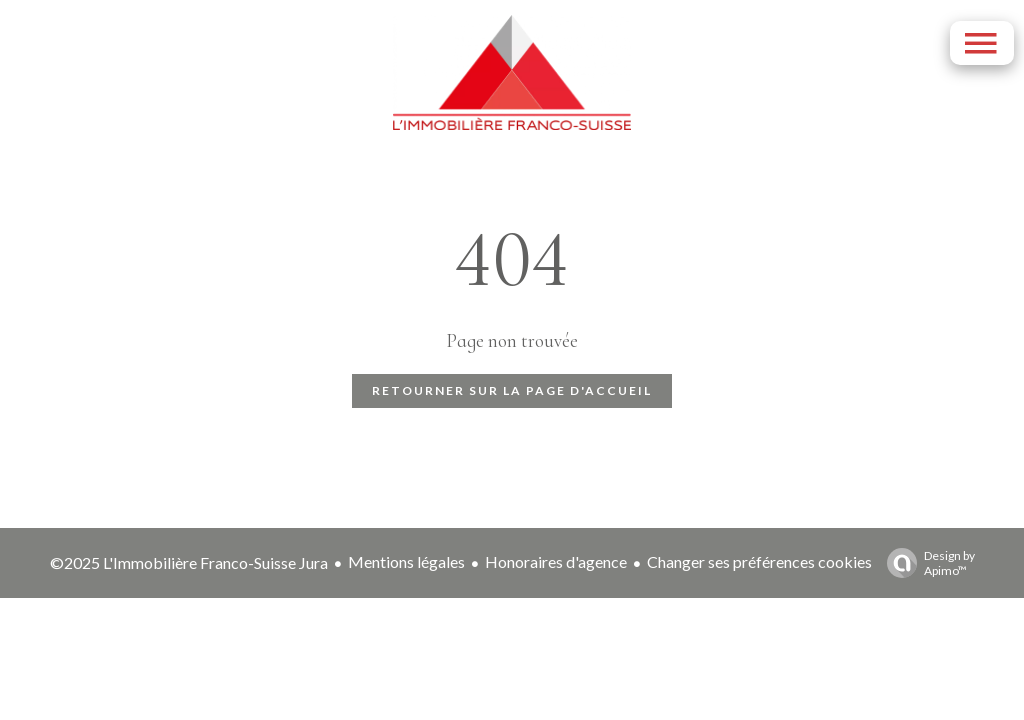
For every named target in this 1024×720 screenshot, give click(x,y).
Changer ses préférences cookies (759, 561)
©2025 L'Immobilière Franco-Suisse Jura (189, 562)
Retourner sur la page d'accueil (512, 390)
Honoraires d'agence (556, 561)
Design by (926, 563)
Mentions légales (406, 561)
